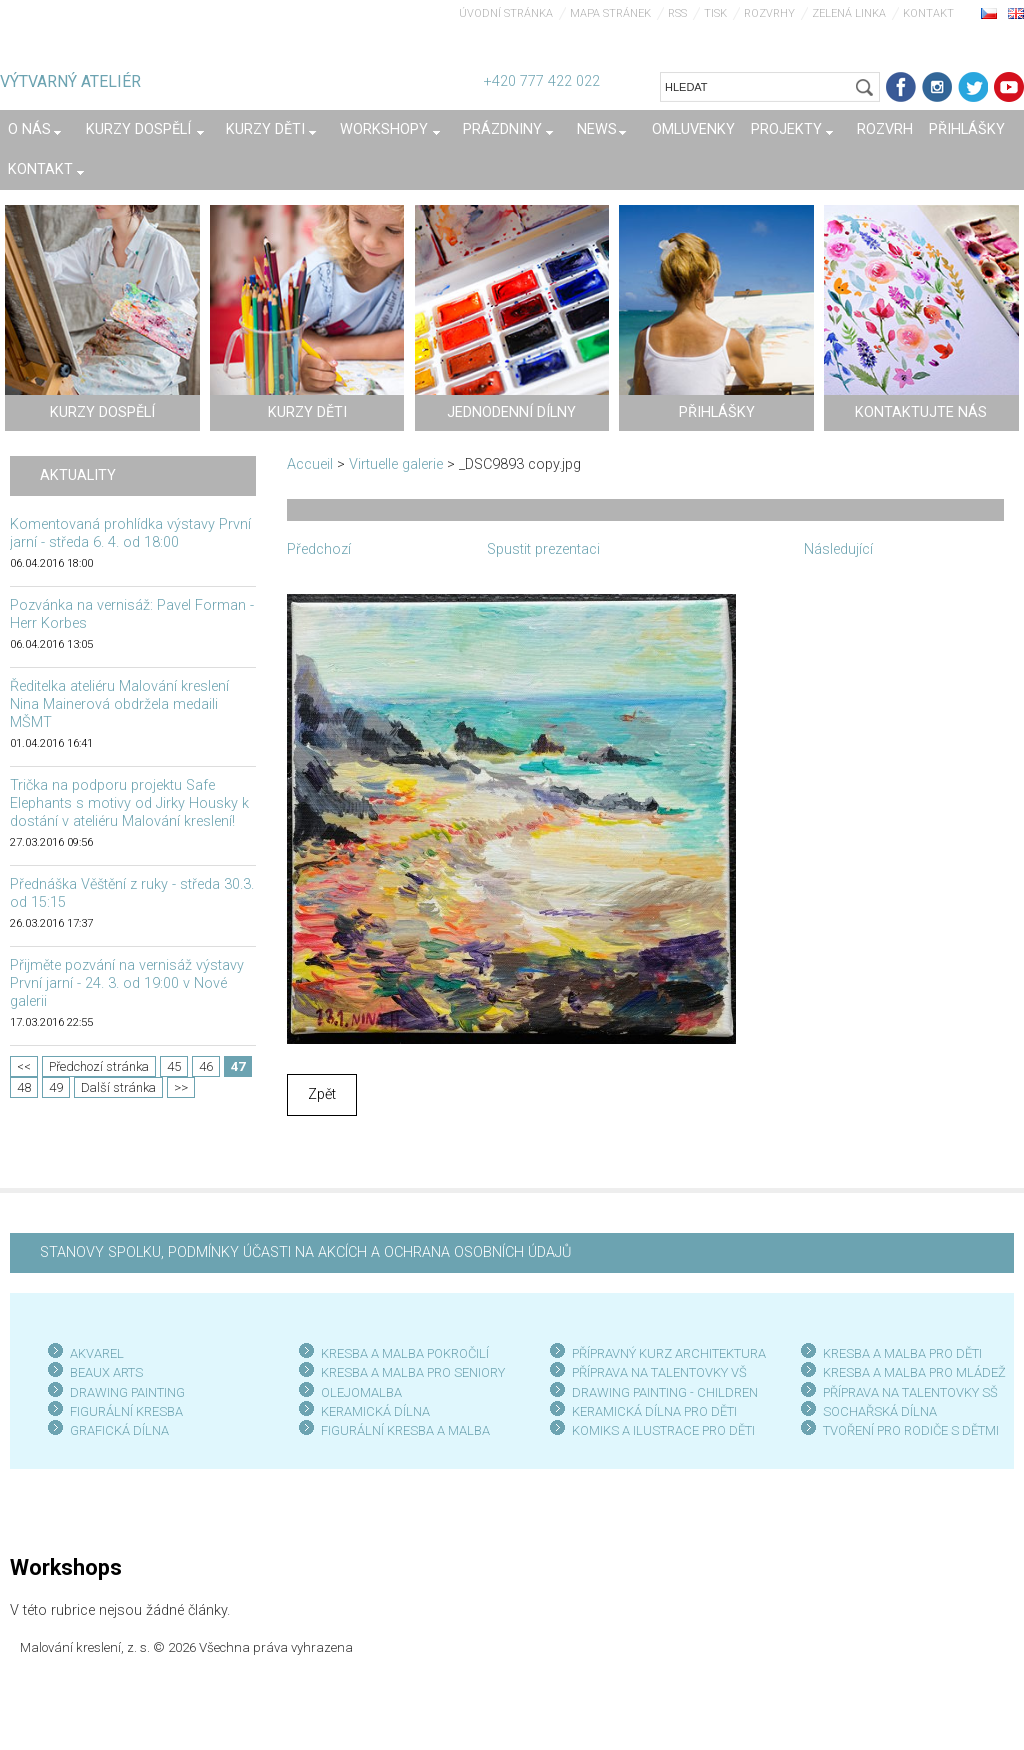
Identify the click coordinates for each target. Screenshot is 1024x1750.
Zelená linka (849, 13)
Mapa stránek (610, 13)
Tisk (715, 13)
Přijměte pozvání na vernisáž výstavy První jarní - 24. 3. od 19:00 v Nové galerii (127, 983)
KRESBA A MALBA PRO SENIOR (409, 1372)
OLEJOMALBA (361, 1392)
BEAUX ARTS (106, 1372)
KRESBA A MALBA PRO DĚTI (902, 1353)
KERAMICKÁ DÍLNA (375, 1411)
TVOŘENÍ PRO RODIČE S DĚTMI (911, 1430)
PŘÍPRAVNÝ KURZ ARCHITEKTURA (669, 1353)
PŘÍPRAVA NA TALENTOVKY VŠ (659, 1372)
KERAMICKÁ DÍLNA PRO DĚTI (654, 1411)
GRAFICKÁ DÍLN (115, 1430)
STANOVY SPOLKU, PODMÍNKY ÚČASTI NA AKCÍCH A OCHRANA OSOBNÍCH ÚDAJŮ (305, 1252)
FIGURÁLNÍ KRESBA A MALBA (405, 1430)
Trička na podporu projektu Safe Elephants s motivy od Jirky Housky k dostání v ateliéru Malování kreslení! (129, 803)
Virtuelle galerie (396, 464)
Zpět (322, 1094)
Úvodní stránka (506, 13)
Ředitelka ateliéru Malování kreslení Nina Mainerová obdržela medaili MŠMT (119, 704)
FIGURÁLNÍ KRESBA (126, 1411)
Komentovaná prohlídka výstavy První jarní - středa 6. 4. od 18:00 (130, 533)
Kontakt (928, 13)
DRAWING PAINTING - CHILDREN (665, 1392)
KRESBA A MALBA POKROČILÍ (405, 1353)
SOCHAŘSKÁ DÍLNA (880, 1411)
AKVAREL (97, 1353)
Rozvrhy (769, 13)
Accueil (310, 464)
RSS (677, 13)
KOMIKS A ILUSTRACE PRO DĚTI (663, 1430)
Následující (838, 549)
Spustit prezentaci (543, 549)
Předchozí (319, 549)
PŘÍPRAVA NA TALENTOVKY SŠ (910, 1392)
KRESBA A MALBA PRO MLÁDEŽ (914, 1372)
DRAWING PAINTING (127, 1392)
